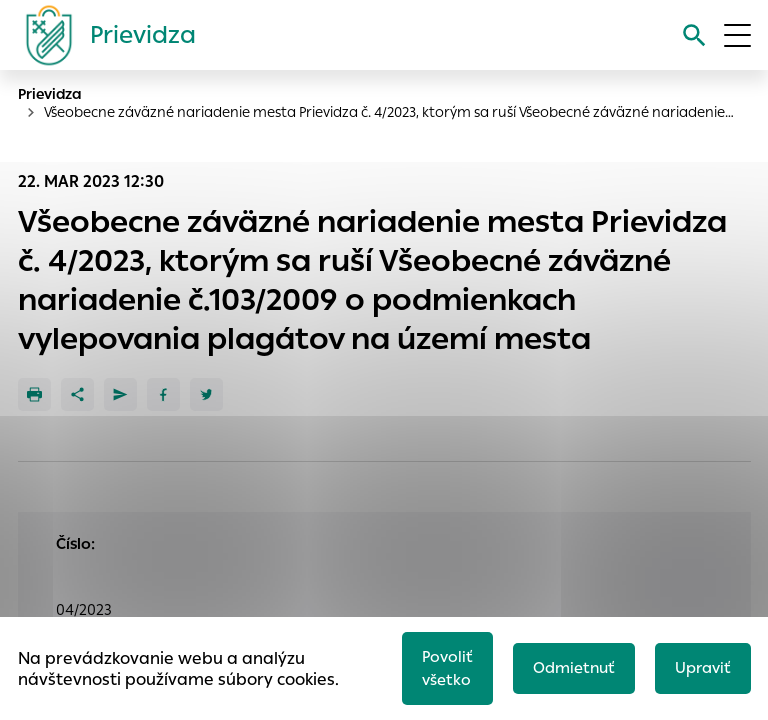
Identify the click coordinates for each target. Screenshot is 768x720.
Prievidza (50, 94)
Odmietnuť (574, 667)
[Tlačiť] (34, 394)
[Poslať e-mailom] (120, 394)
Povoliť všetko (447, 668)
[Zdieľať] (77, 394)
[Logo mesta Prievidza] (103, 35)
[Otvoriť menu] (737, 35)
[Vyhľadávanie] (694, 35)
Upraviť (703, 667)
